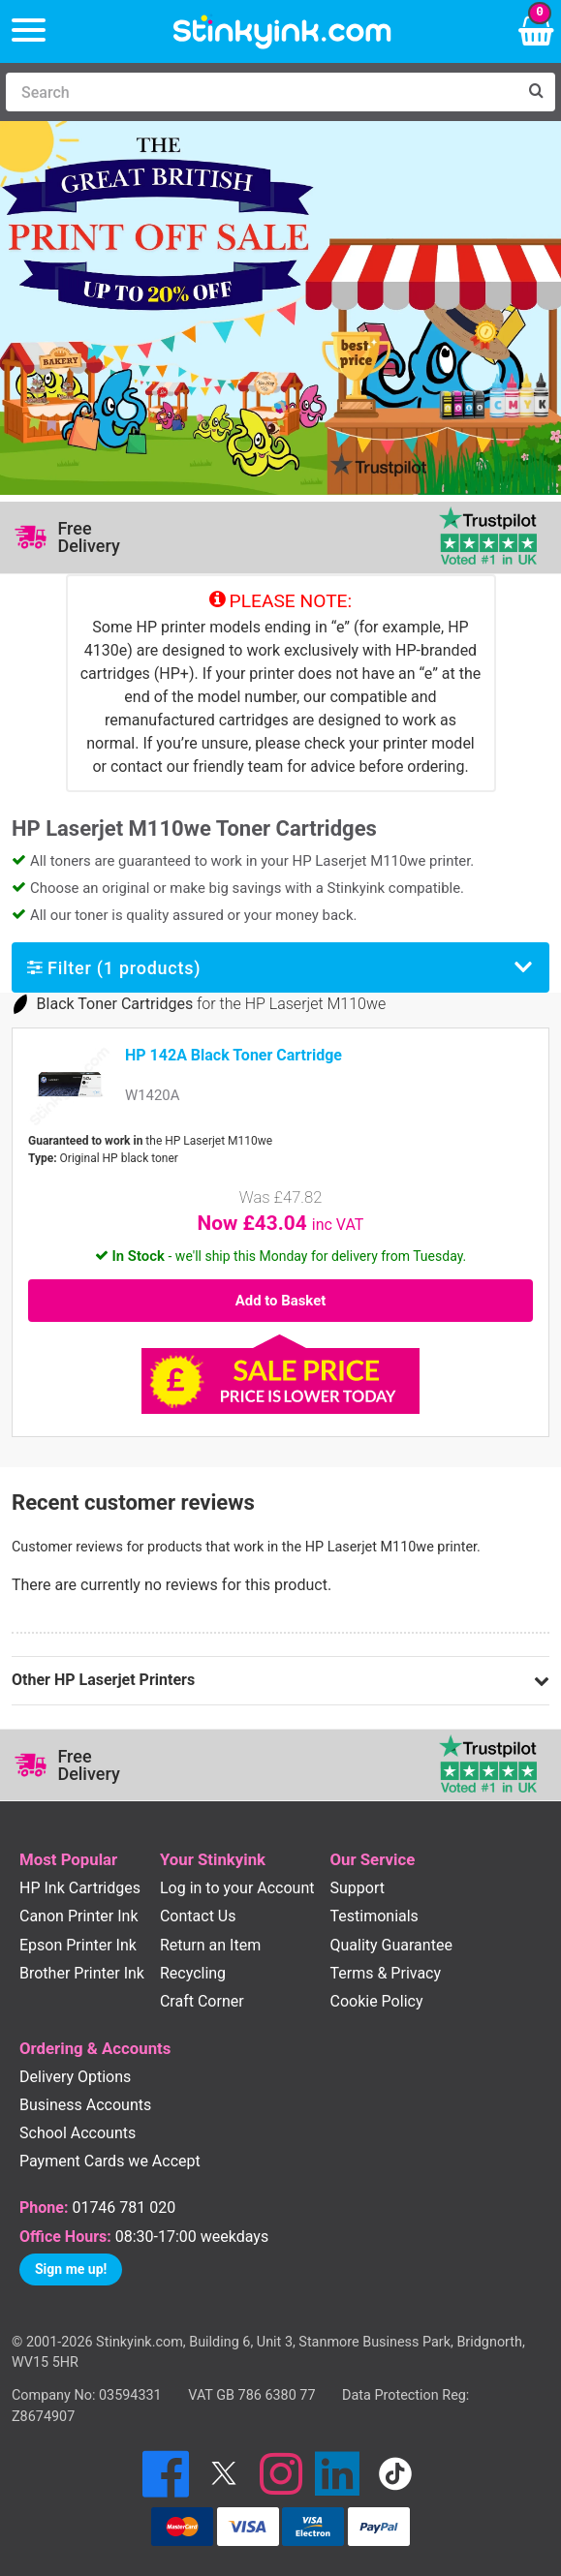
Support (357, 1888)
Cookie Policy (376, 2001)
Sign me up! (71, 2269)
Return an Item (210, 1945)
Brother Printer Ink (81, 1973)
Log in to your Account (237, 1888)
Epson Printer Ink (78, 1945)
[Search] (261, 92)
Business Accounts (85, 2105)
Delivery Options (75, 2077)
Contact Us (198, 1916)
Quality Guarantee (391, 1945)
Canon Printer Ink (79, 1916)
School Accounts (77, 2133)
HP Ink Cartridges (79, 1888)
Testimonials (374, 1916)
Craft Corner (202, 2001)
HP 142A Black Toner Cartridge (233, 1055)
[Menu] (29, 31)
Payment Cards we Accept (110, 2161)
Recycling (193, 1973)
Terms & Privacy (386, 1973)
